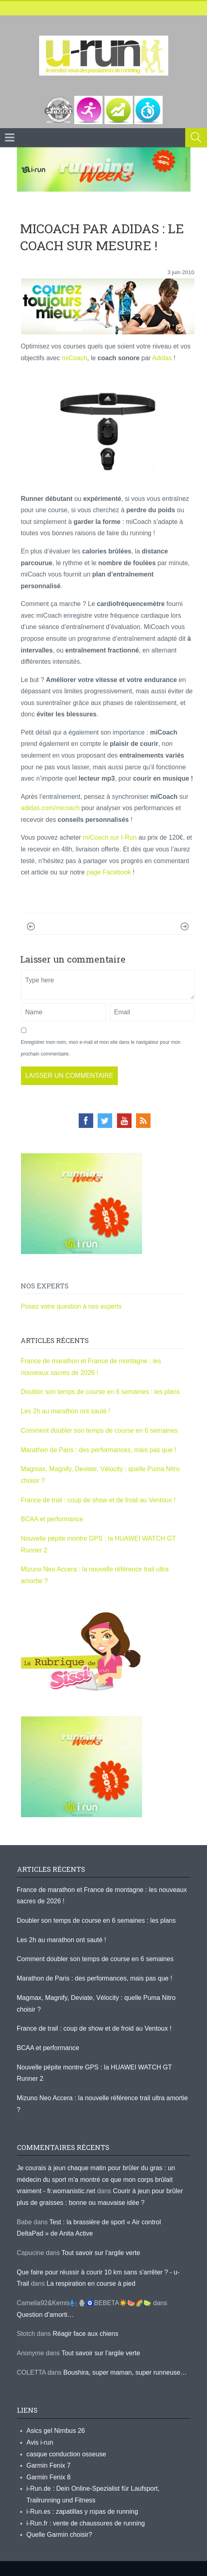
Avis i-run (40, 2442)
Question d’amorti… (45, 2314)
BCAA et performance (52, 1519)
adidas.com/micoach (50, 807)
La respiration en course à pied (91, 2283)
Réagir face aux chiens (85, 2333)
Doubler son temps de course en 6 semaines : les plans (100, 1391)
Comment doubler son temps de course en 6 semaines (99, 1430)
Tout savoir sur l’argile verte (100, 2252)
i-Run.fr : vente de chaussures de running (86, 2523)
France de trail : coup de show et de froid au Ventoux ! (98, 1500)
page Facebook (109, 872)
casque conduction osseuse (66, 2454)
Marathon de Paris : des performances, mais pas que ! (98, 1449)
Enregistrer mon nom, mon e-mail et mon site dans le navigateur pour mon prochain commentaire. (101, 1048)
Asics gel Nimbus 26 (56, 2430)
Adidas (162, 358)
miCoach (74, 358)
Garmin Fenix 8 (49, 2477)
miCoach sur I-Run (109, 837)
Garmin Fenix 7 (49, 2465)
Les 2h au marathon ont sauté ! (65, 1411)
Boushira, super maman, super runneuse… (125, 2372)
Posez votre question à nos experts (71, 1306)
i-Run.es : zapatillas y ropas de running (82, 2511)
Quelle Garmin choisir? (59, 2534)
